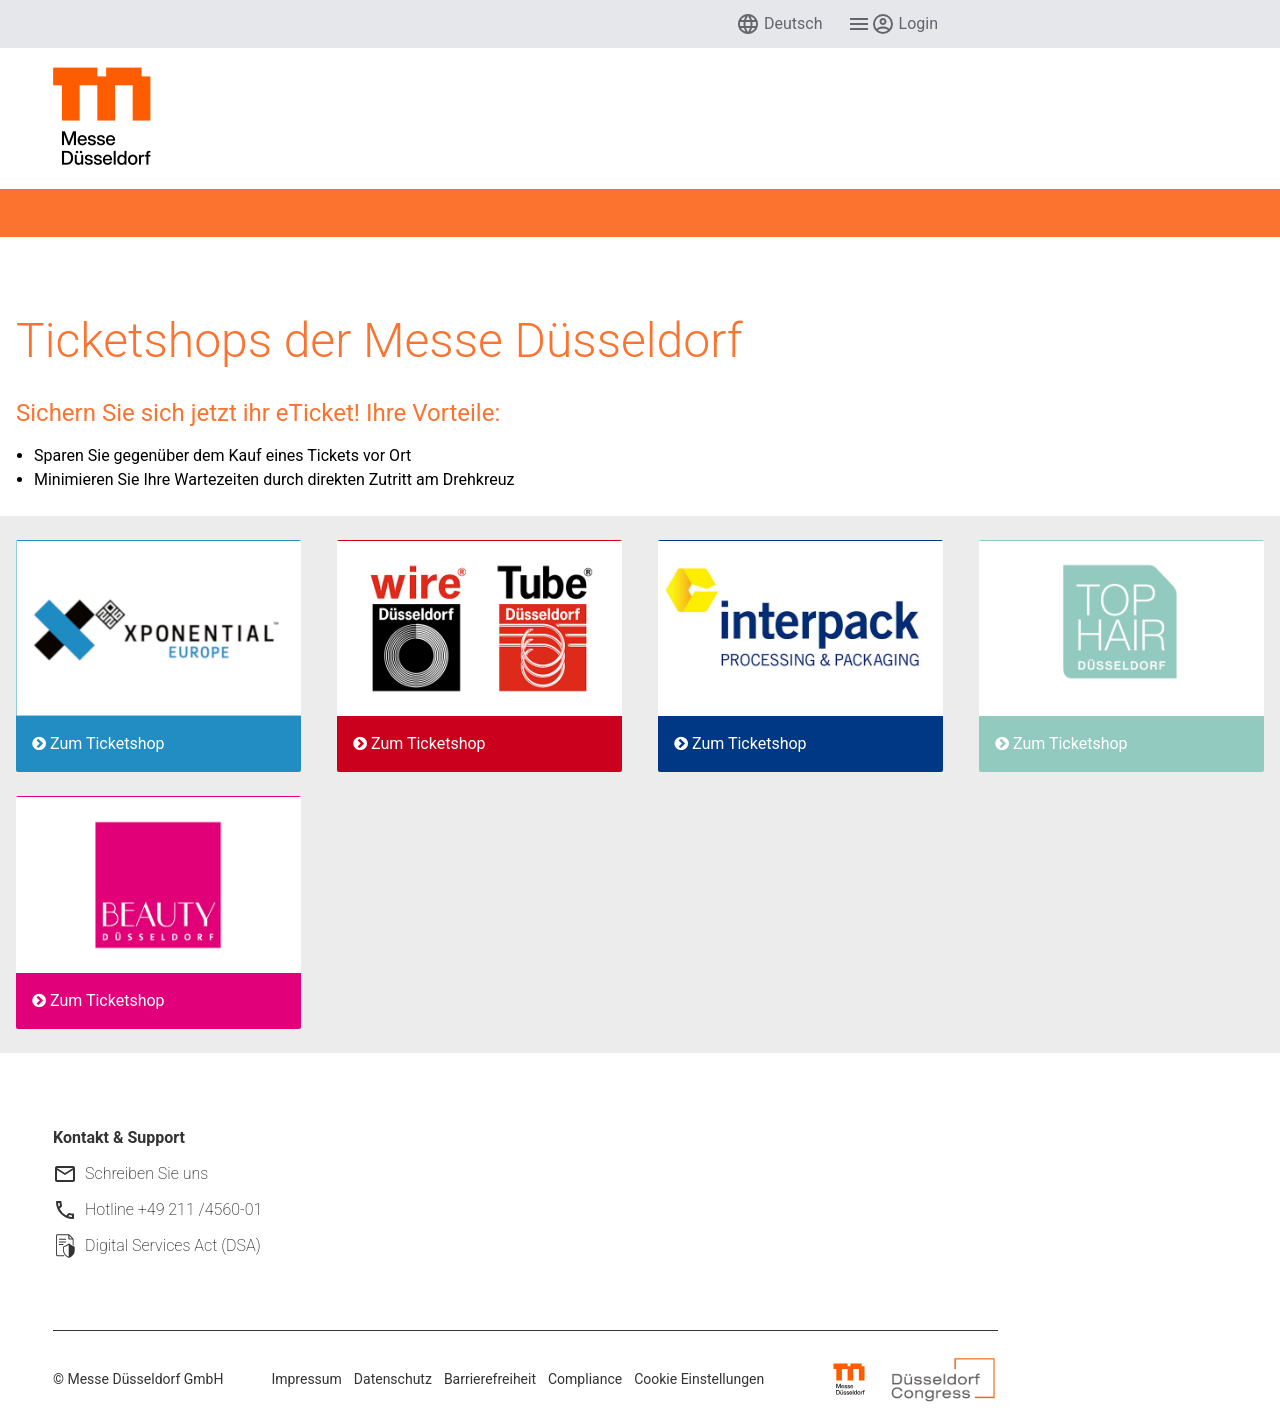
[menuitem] (779, 24)
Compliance (585, 1379)
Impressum (306, 1379)
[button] (779, 24)
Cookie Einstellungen (699, 1379)
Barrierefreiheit (490, 1379)
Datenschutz (393, 1379)
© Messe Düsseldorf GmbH (138, 1379)
